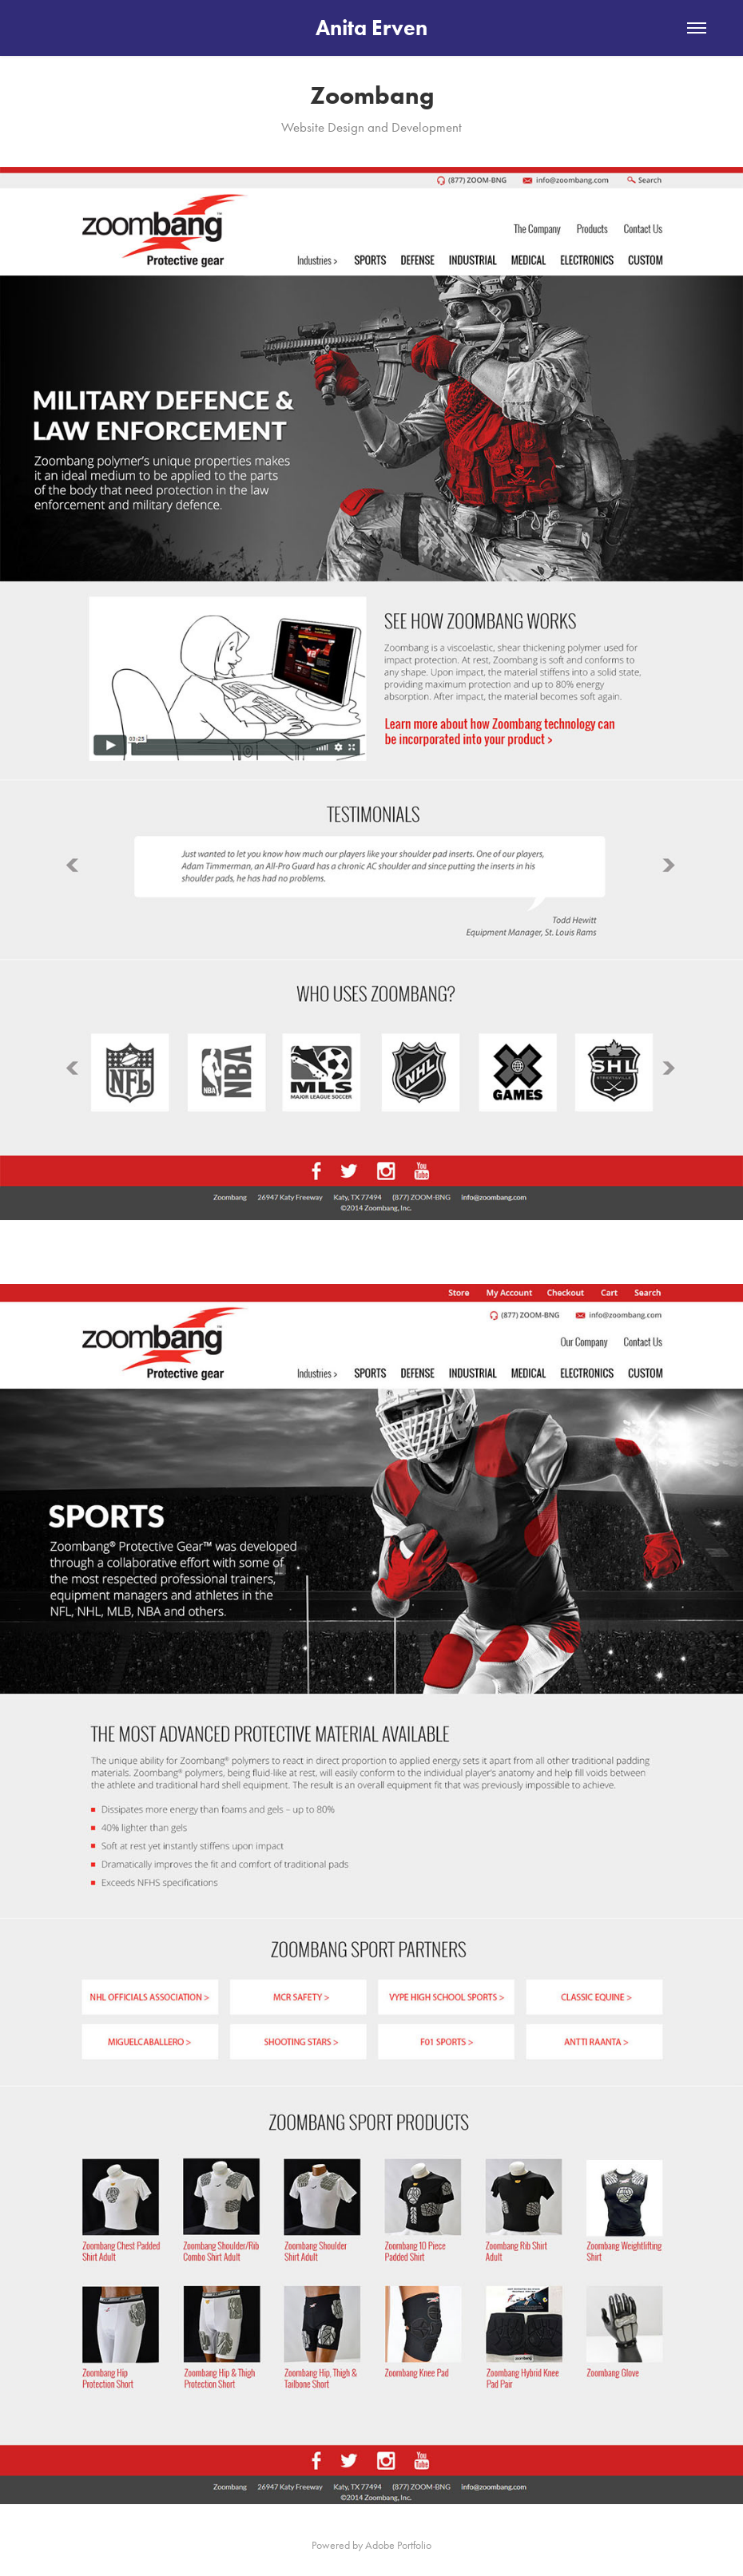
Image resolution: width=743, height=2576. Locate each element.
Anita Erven (371, 27)
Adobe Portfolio (398, 2545)
